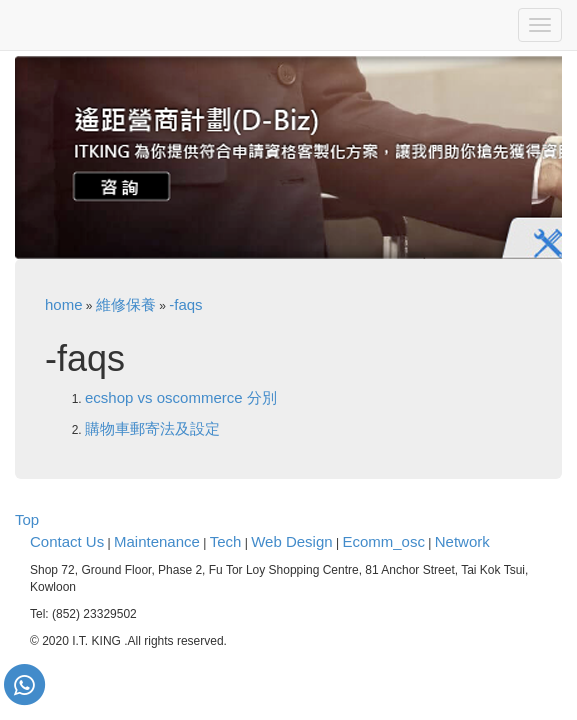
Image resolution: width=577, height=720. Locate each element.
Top (27, 519)
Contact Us (67, 541)
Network (462, 541)
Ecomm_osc (383, 541)
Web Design (291, 541)
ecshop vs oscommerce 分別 (181, 397)
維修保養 (126, 304)
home (64, 304)
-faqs (185, 304)
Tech (226, 541)
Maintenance (157, 541)
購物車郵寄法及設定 (152, 428)
